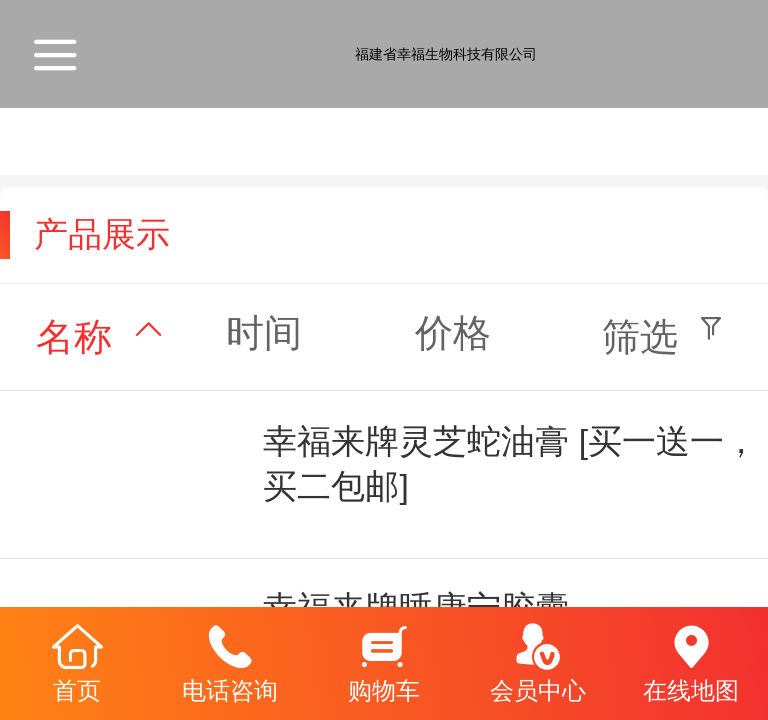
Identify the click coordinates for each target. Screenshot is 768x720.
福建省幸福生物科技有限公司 (446, 54)
